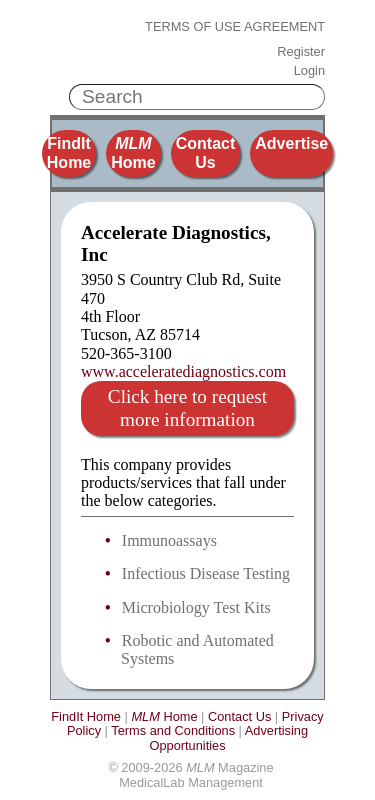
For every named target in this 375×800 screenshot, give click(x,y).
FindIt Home (69, 152)
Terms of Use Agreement (235, 27)
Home (133, 152)
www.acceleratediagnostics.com (183, 371)
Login (309, 71)
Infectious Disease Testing (206, 573)
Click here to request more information (187, 407)
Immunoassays (169, 540)
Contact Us (206, 152)
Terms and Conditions (173, 730)
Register (301, 52)
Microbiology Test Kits (196, 607)
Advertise (291, 143)
